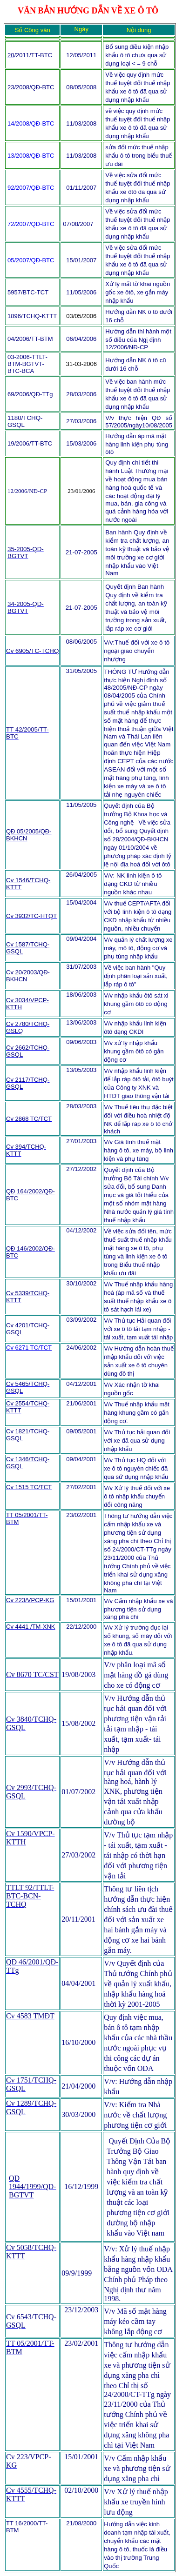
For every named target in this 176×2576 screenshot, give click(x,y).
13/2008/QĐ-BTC (30, 155)
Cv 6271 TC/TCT (29, 1347)
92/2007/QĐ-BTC (30, 187)
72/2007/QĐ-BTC (30, 223)
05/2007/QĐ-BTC (30, 260)
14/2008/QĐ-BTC (30, 123)
